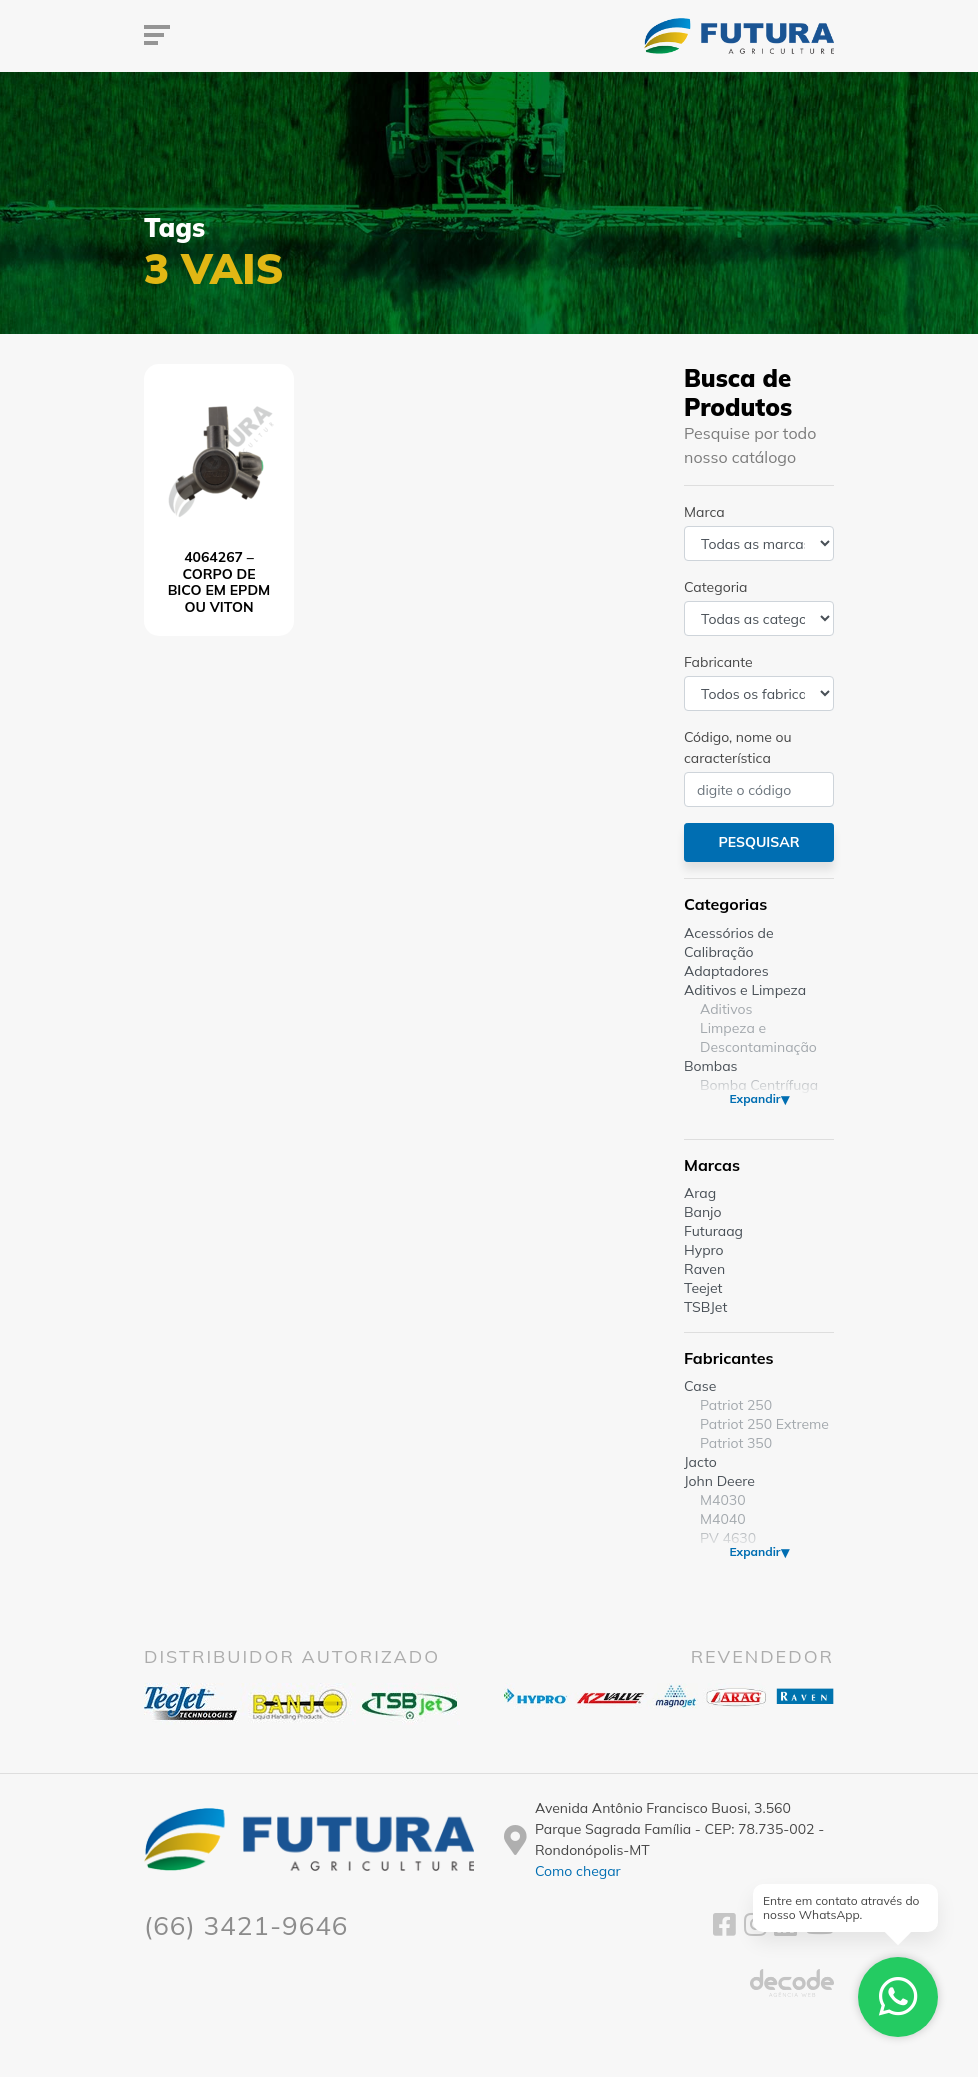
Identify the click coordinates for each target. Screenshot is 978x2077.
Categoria (715, 587)
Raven (704, 1269)
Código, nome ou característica (738, 747)
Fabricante (718, 662)
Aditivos (726, 1009)
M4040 (723, 1519)
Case (700, 1386)
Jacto (700, 1462)
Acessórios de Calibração (729, 942)
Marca (704, 512)
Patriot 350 (736, 1443)
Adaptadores (726, 971)
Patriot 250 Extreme (764, 1424)
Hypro (704, 1250)
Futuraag (713, 1231)
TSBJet (705, 1307)
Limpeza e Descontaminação (758, 1037)
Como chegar (578, 1871)
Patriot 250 (736, 1405)
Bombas (711, 1066)
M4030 (723, 1500)
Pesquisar (758, 842)
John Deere (719, 1481)
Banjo (702, 1212)
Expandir (754, 1098)
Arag (700, 1193)
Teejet (703, 1288)
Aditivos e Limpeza (745, 990)
